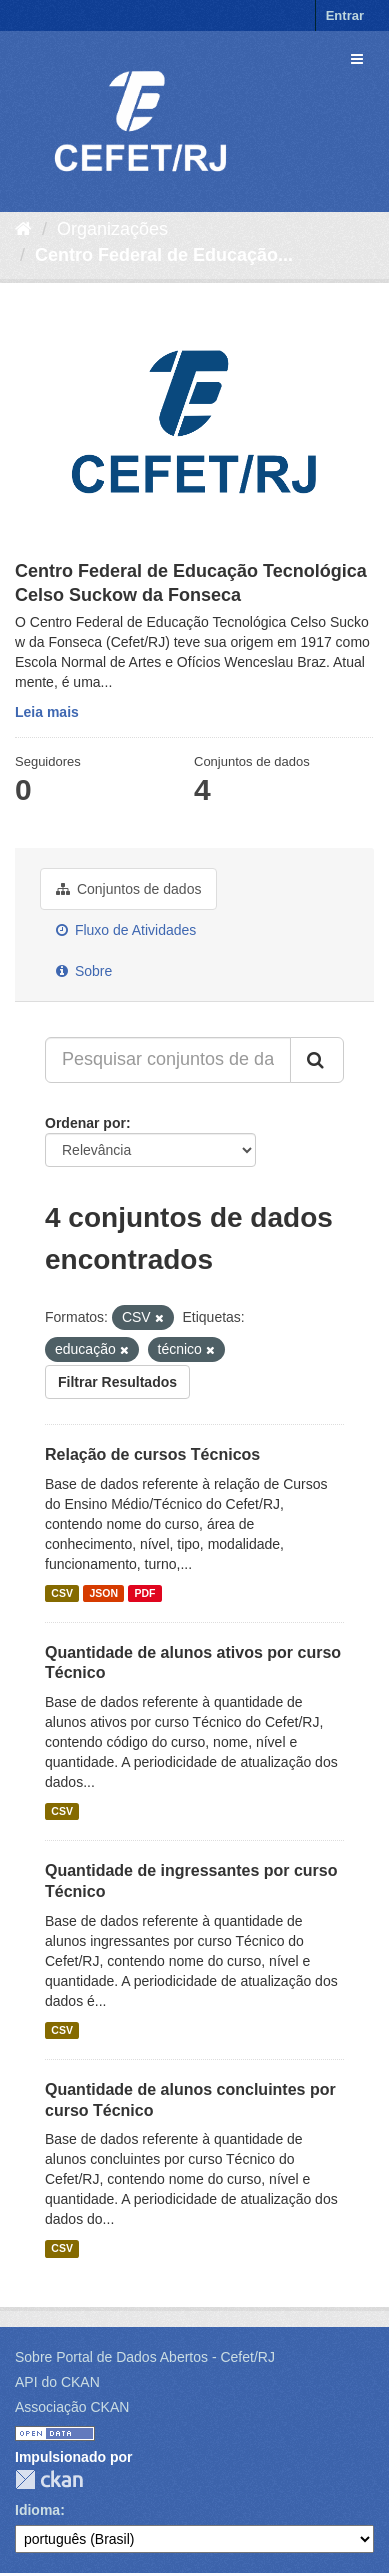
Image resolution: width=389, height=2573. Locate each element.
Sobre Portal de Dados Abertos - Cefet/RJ (145, 2357)
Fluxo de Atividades (126, 930)
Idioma (37, 2510)
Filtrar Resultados (117, 1382)
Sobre (84, 971)
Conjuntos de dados (128, 889)
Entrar (345, 15)
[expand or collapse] (357, 59)
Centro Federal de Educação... (164, 255)
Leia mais (47, 712)
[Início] (23, 229)
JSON (103, 1593)
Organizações (112, 229)
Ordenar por (85, 1123)
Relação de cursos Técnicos (152, 1454)
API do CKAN (57, 2382)
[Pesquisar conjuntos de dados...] (168, 1060)
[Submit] (317, 1060)
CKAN (49, 2479)
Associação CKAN (72, 2407)
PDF (144, 1593)
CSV (62, 1593)
